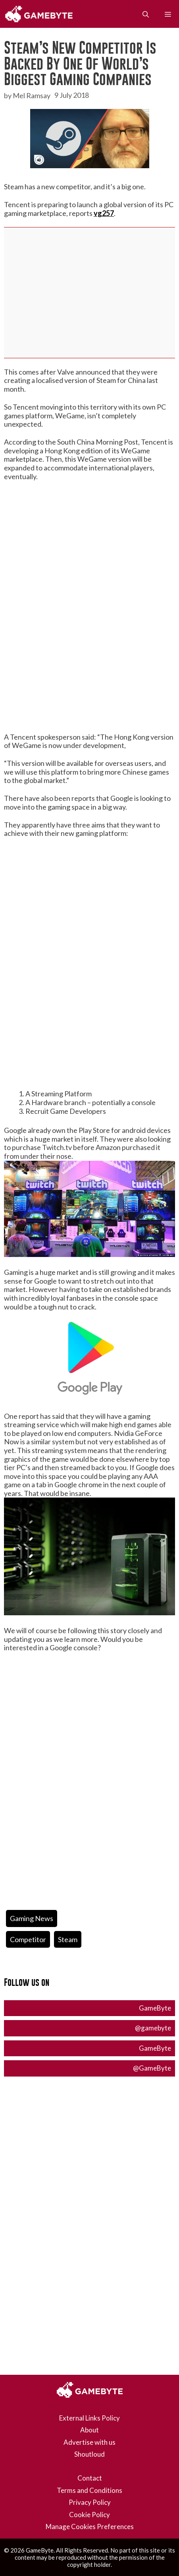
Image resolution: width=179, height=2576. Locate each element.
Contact (89, 2478)
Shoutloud (89, 2454)
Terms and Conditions (89, 2490)
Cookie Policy (89, 2514)
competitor (28, 1939)
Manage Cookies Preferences (90, 2526)
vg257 (104, 213)
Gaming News (31, 1918)
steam (67, 1939)
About (89, 2430)
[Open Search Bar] (146, 14)
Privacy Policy (90, 2502)
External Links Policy (89, 2418)
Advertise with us (89, 2442)
